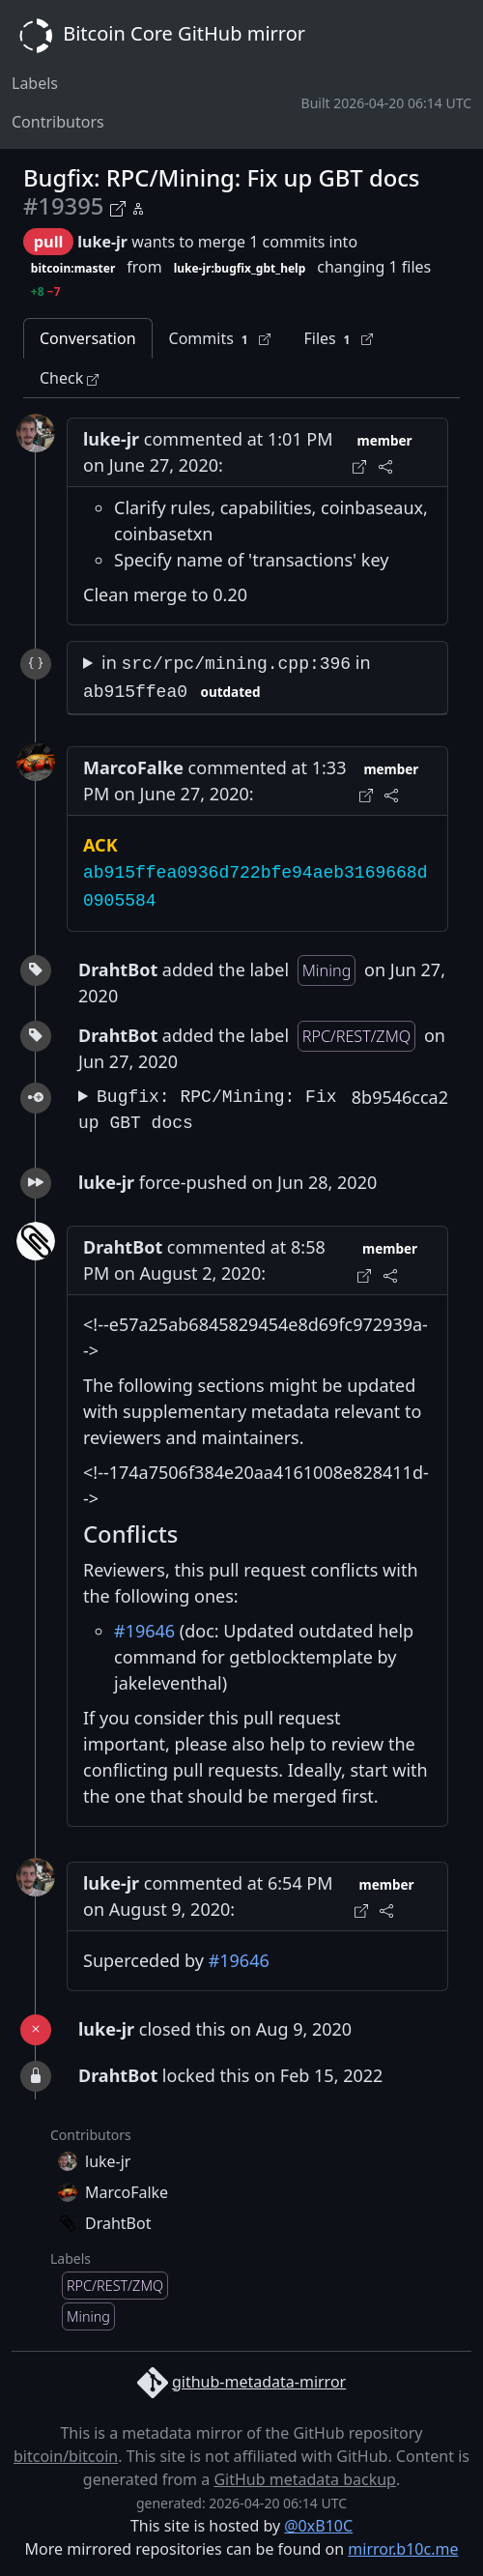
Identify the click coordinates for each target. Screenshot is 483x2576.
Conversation (88, 338)
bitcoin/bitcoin (66, 2456)
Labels (35, 83)
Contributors (58, 121)
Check (69, 378)
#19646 (144, 1630)
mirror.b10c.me (403, 2549)
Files (338, 339)
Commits (220, 339)
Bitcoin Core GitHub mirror (158, 36)
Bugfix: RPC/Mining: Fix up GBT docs (207, 1110)
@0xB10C (318, 2525)
